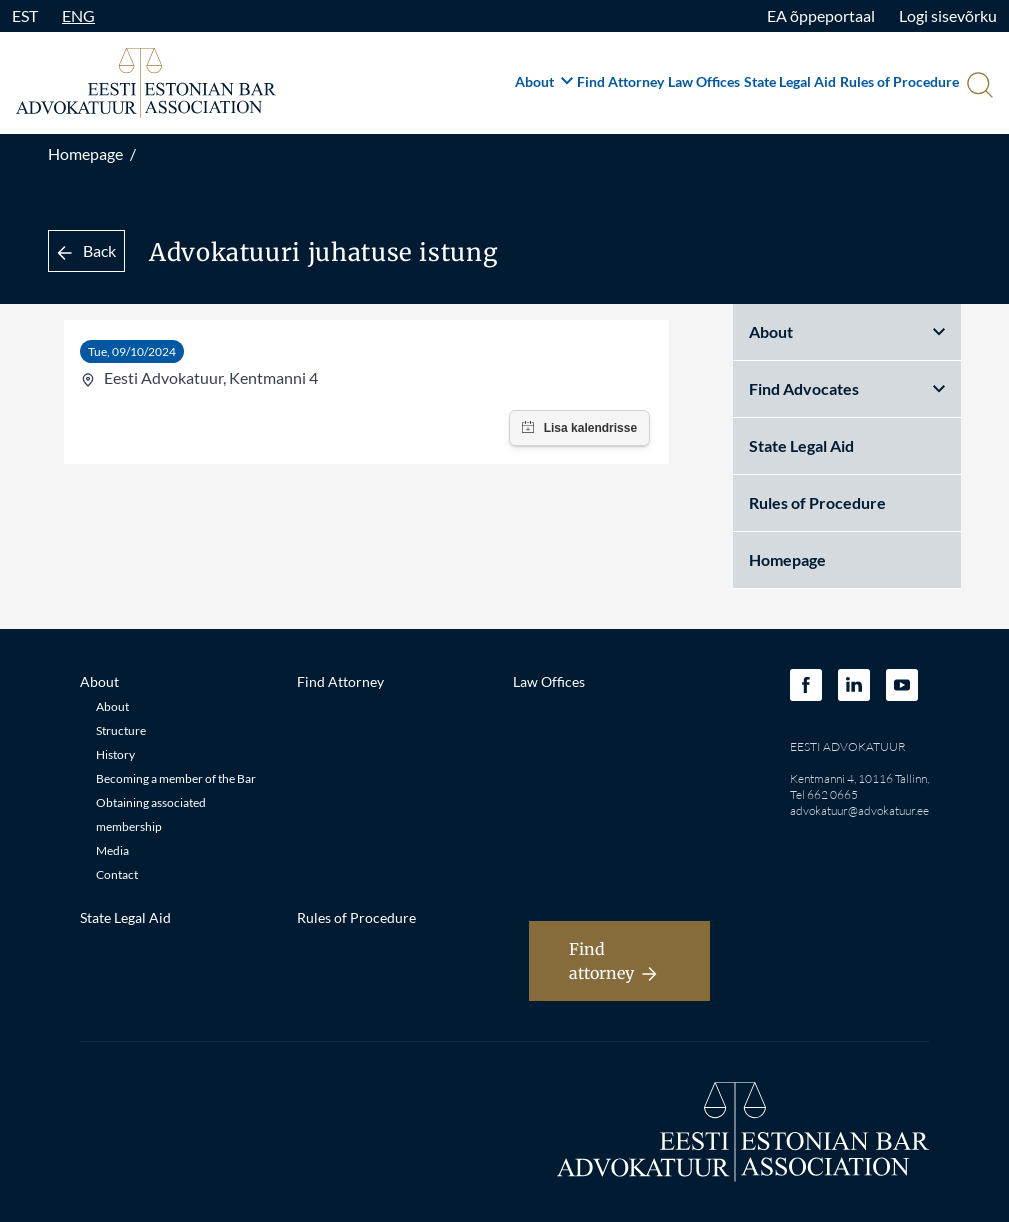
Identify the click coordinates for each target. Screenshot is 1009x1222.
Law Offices (704, 81)
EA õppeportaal (821, 15)
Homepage (85, 153)
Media (112, 850)
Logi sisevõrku (948, 15)
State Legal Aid (790, 81)
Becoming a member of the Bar (176, 778)
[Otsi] (978, 87)
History (115, 754)
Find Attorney (620, 81)
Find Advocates (847, 388)
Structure (121, 730)
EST (25, 15)
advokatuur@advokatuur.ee (859, 810)
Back (86, 250)
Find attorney (613, 961)
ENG (78, 15)
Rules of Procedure (899, 81)
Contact (117, 874)
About (544, 81)
